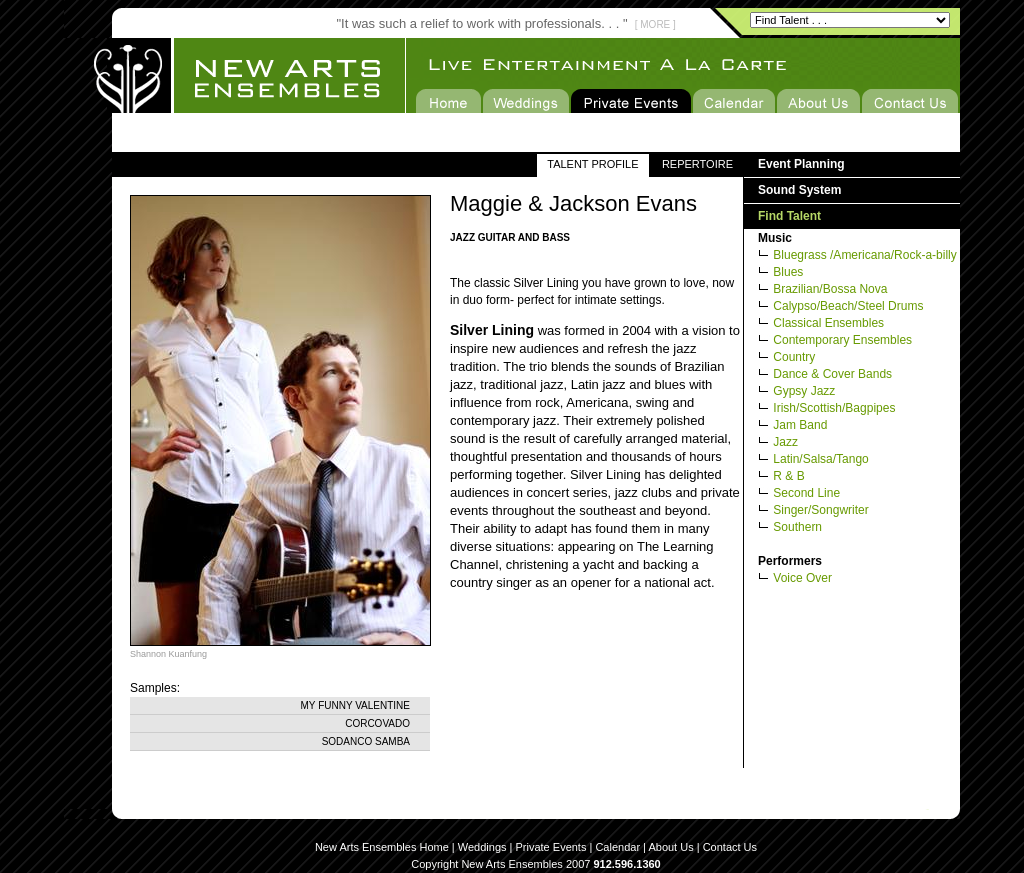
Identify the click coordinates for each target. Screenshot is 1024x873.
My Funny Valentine (355, 705)
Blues (788, 272)
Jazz (785, 442)
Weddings (482, 847)
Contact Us (730, 847)
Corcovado (377, 723)
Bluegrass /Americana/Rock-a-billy (864, 255)
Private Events (551, 847)
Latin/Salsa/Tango (820, 459)
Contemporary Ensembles (842, 340)
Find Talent (789, 216)
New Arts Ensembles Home (382, 847)
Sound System (799, 190)
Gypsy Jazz (804, 391)
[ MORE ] (655, 24)
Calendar (617, 847)
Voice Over (802, 578)
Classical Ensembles (828, 323)
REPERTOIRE (697, 164)
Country (794, 357)
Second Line (806, 493)
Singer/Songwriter (820, 510)
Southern (797, 527)
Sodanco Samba (366, 741)
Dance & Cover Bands (832, 374)
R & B (788, 476)
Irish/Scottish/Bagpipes (834, 408)
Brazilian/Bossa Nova (830, 289)
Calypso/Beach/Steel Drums (848, 306)
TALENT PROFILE (592, 164)
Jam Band (800, 425)
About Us (670, 847)
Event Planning (801, 164)
